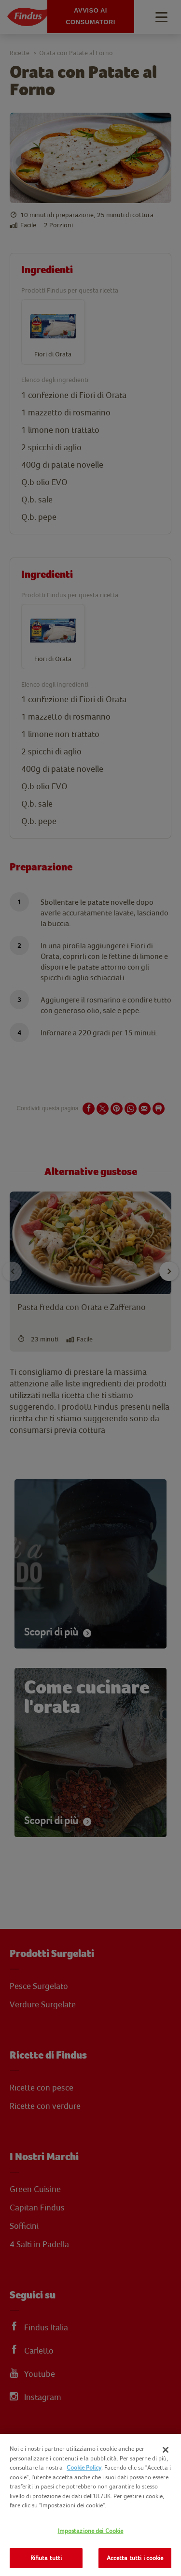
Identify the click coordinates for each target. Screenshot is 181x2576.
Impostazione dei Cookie (91, 2530)
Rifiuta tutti (46, 2557)
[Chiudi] (165, 2449)
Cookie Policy (84, 2467)
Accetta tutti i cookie (135, 2557)
